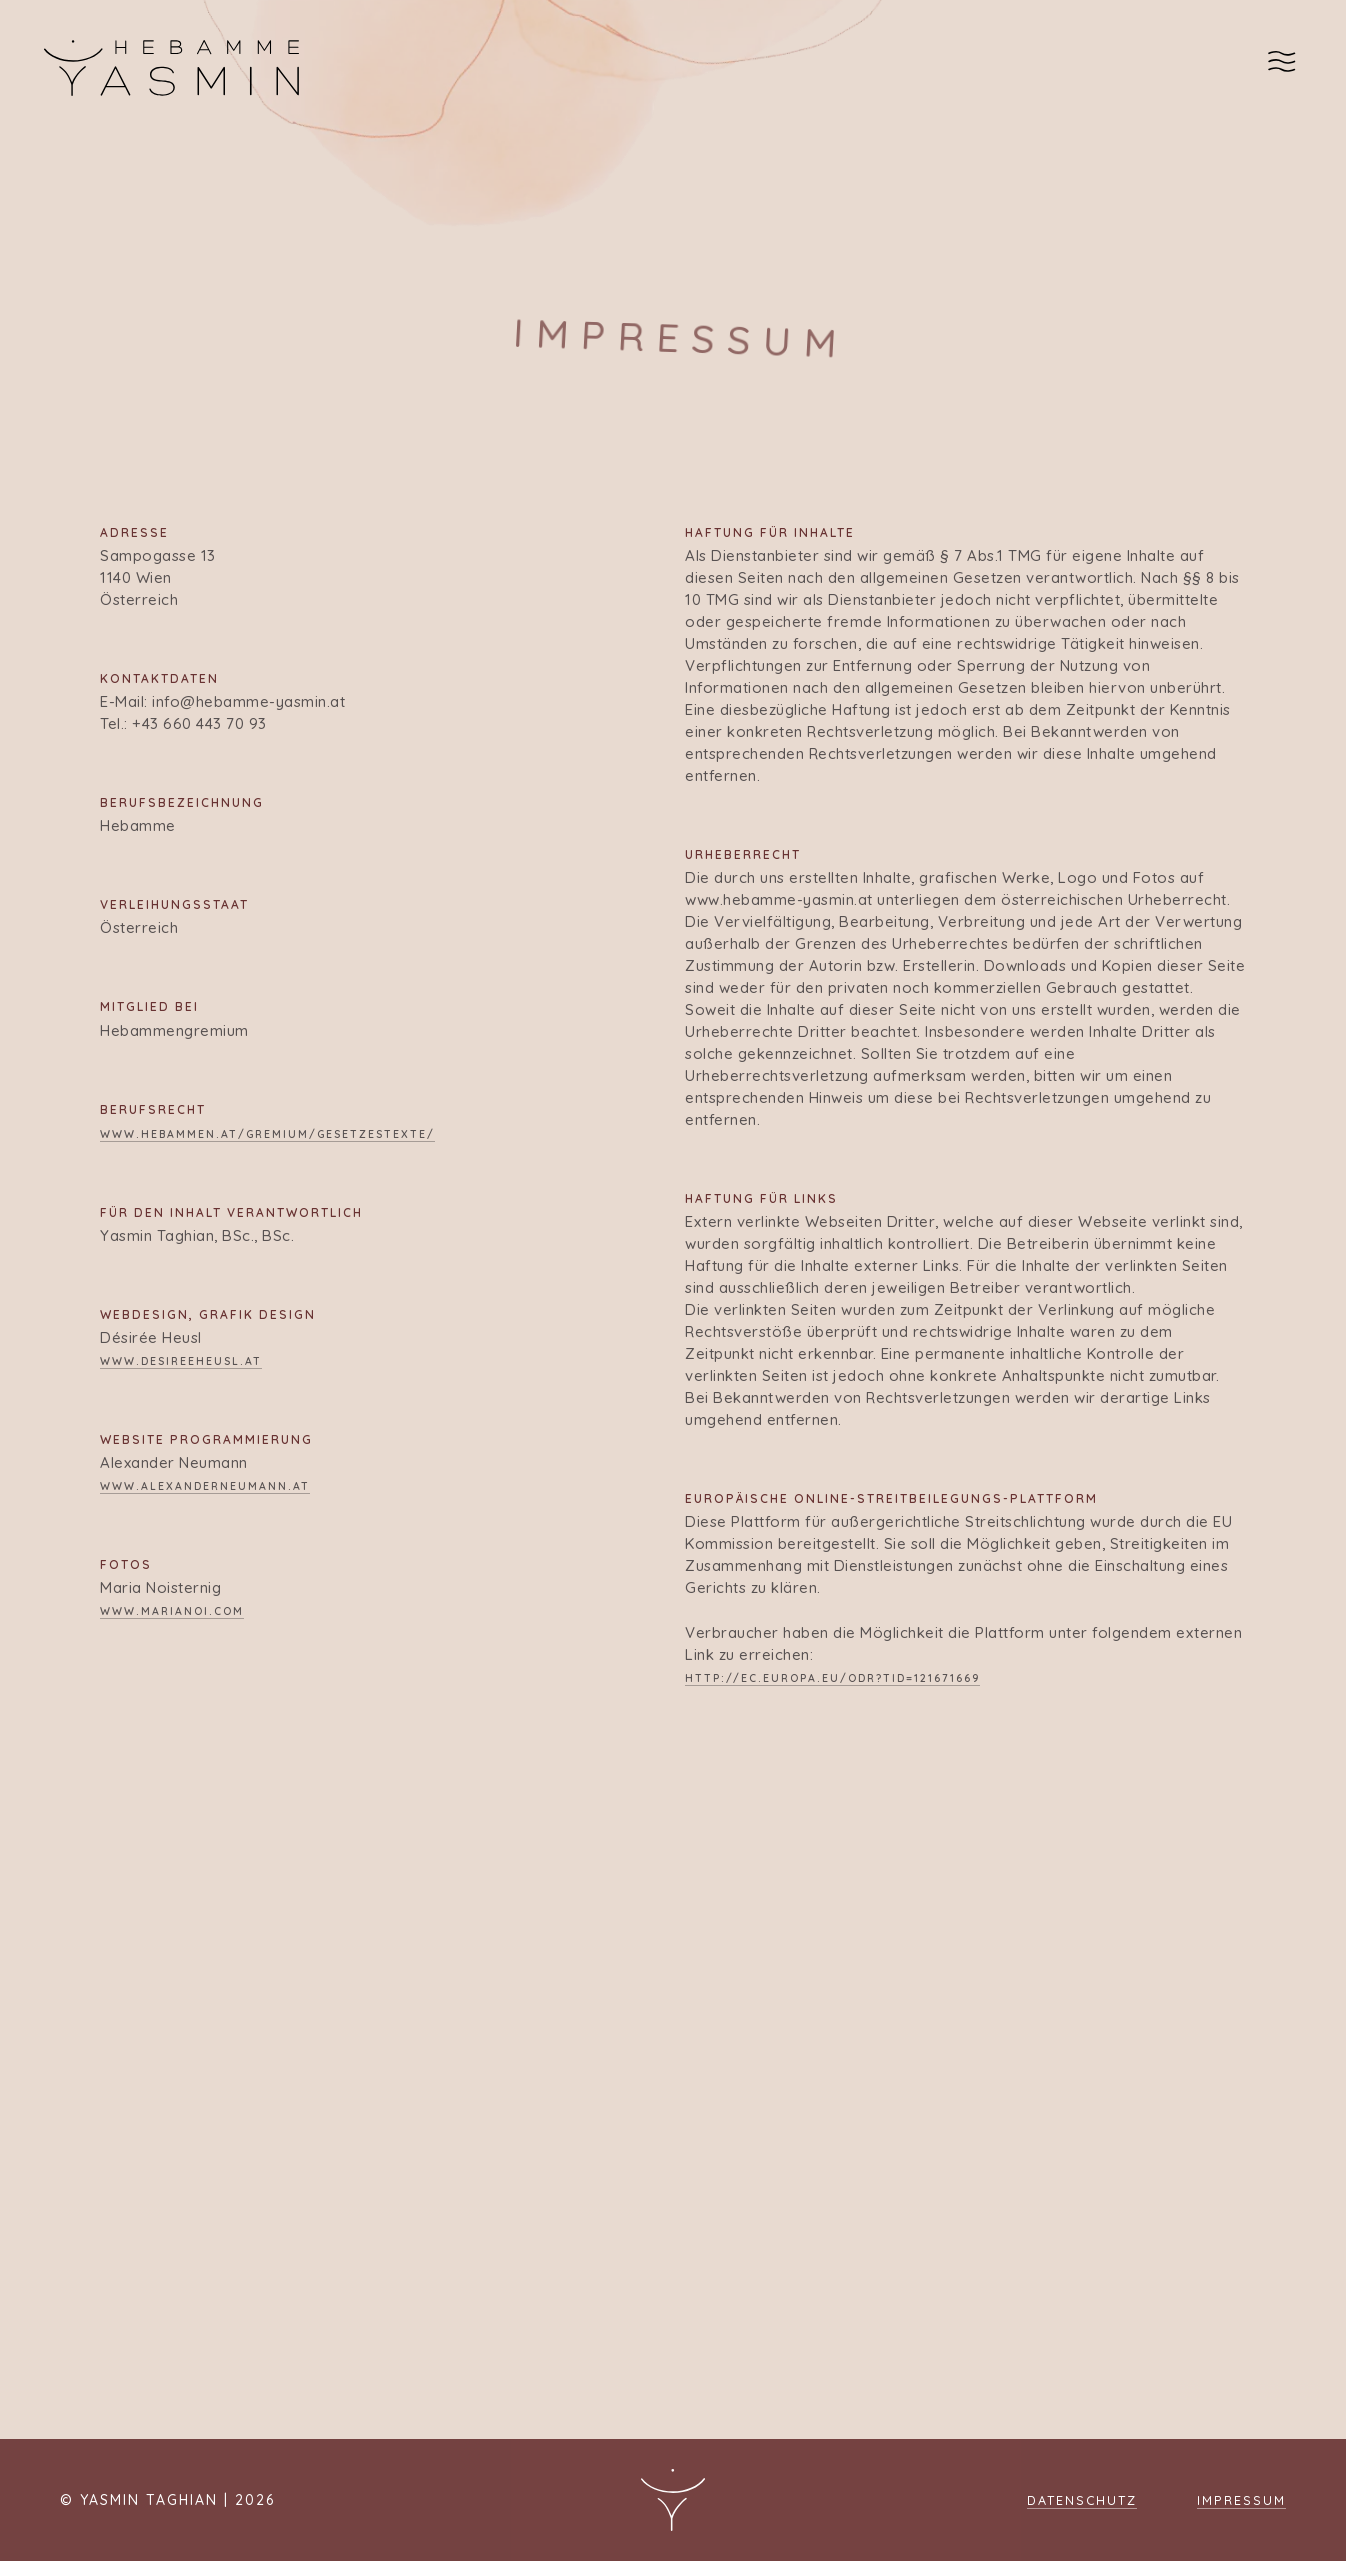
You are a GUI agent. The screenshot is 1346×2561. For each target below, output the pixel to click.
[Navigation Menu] (1285, 68)
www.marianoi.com (172, 1611)
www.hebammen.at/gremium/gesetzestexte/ (267, 1134)
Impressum (1241, 2500)
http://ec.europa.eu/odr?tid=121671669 (832, 1678)
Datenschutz (1082, 2500)
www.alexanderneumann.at (205, 1486)
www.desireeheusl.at (181, 1361)
